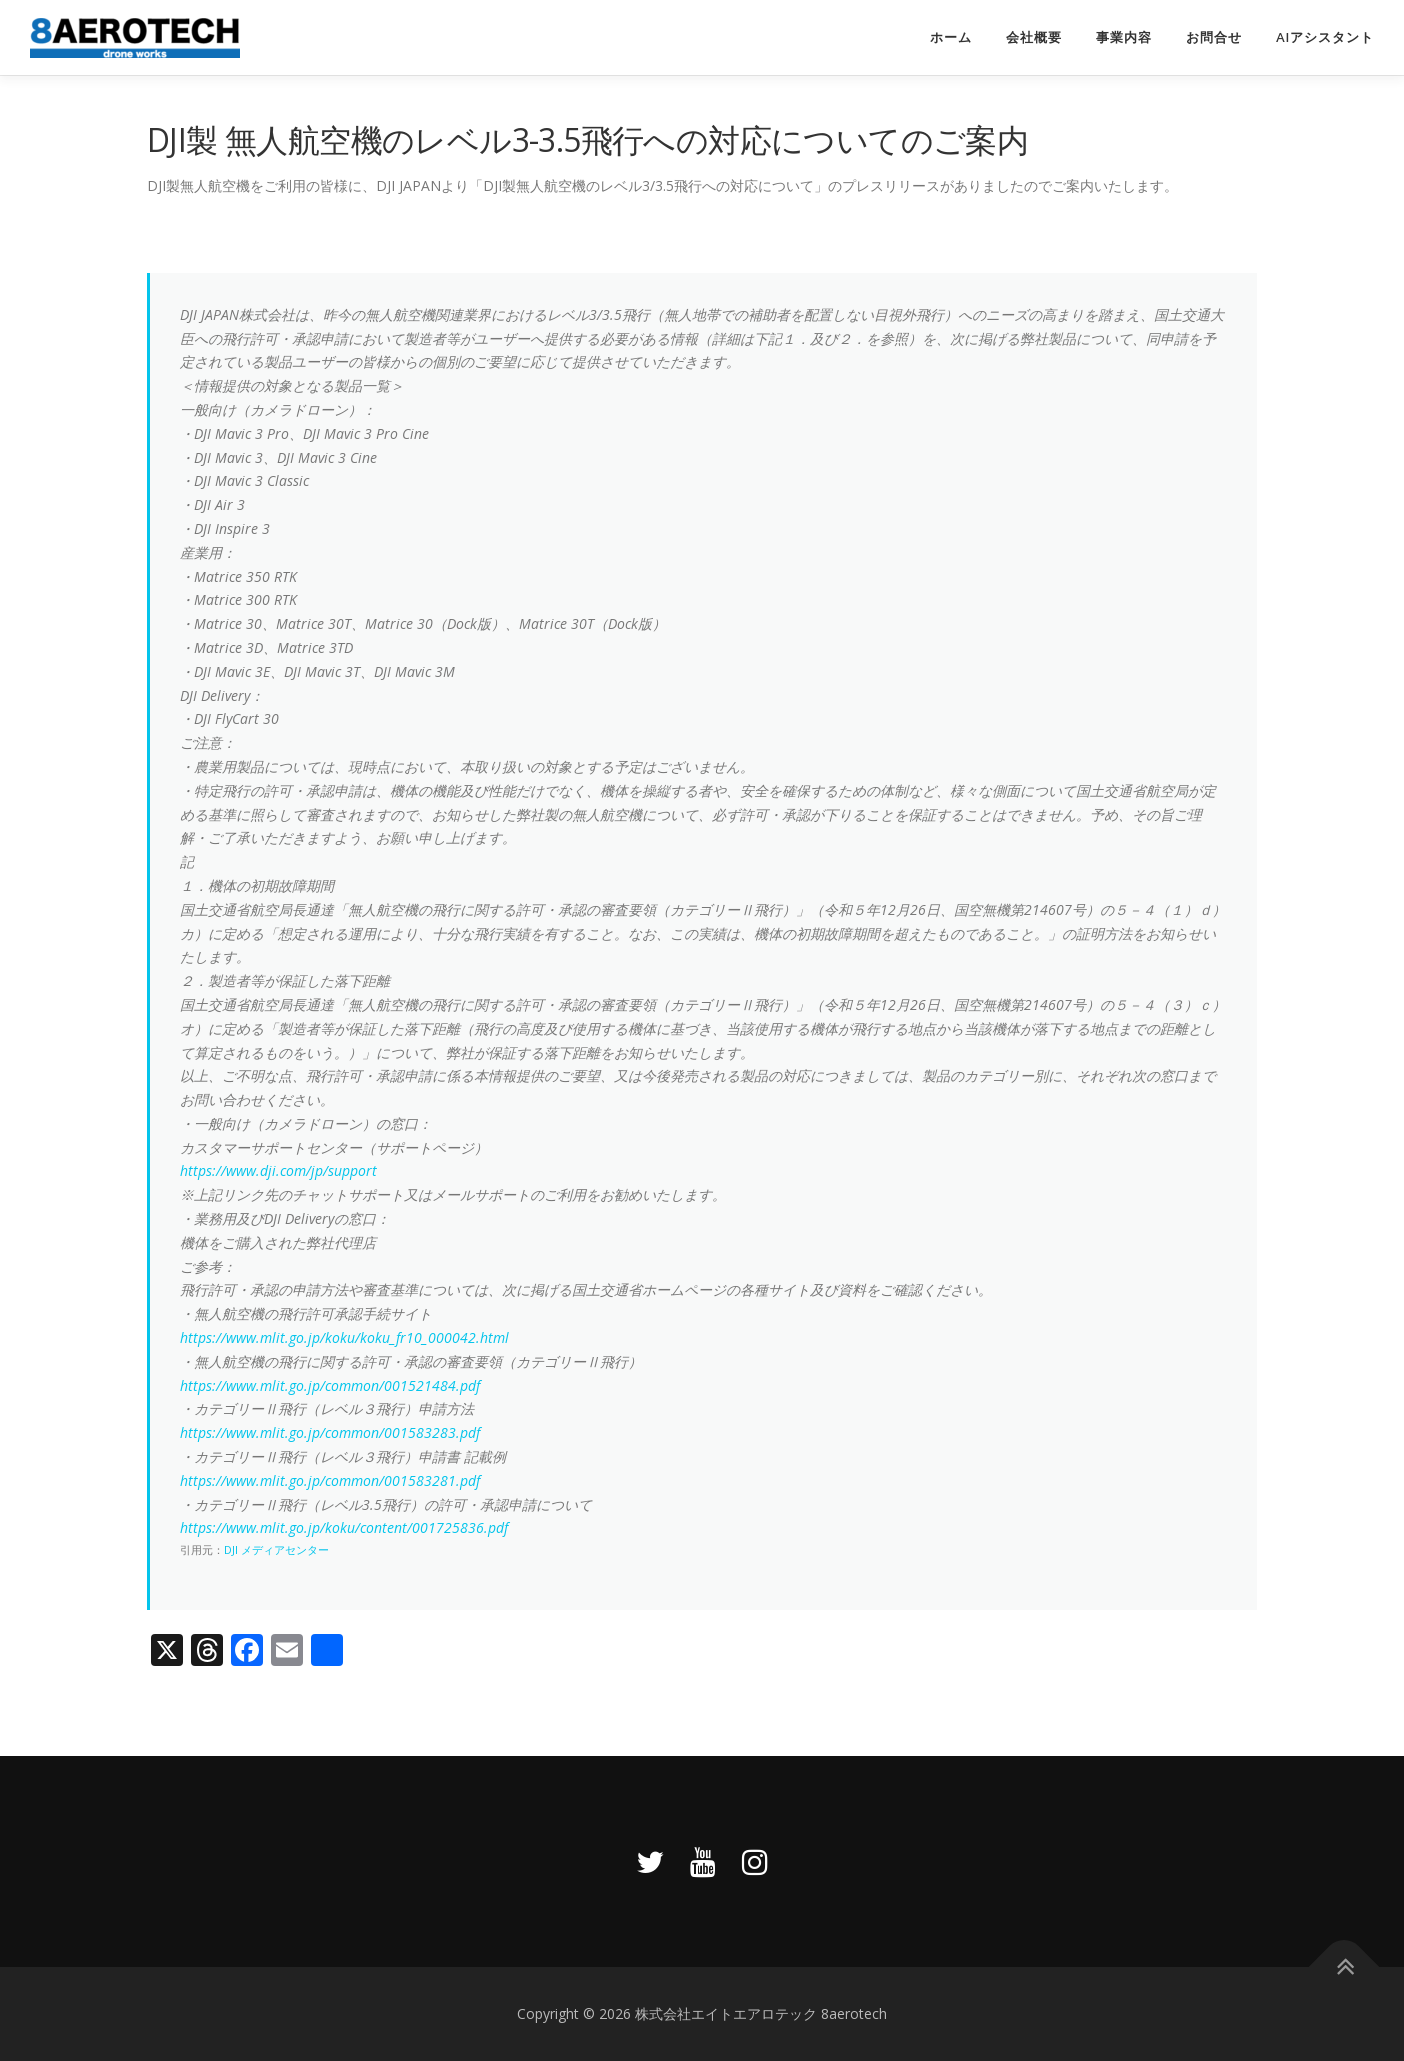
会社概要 (1034, 37)
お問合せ (1214, 37)
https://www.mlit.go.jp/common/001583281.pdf (330, 1480)
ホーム (951, 37)
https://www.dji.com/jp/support (278, 1170)
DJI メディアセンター (276, 1549)
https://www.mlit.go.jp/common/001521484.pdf (330, 1385)
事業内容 (1124, 37)
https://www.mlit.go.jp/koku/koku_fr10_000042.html (344, 1337)
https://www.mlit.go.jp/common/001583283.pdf (330, 1432)
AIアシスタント (1325, 37)
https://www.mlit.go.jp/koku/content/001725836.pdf (344, 1527)
